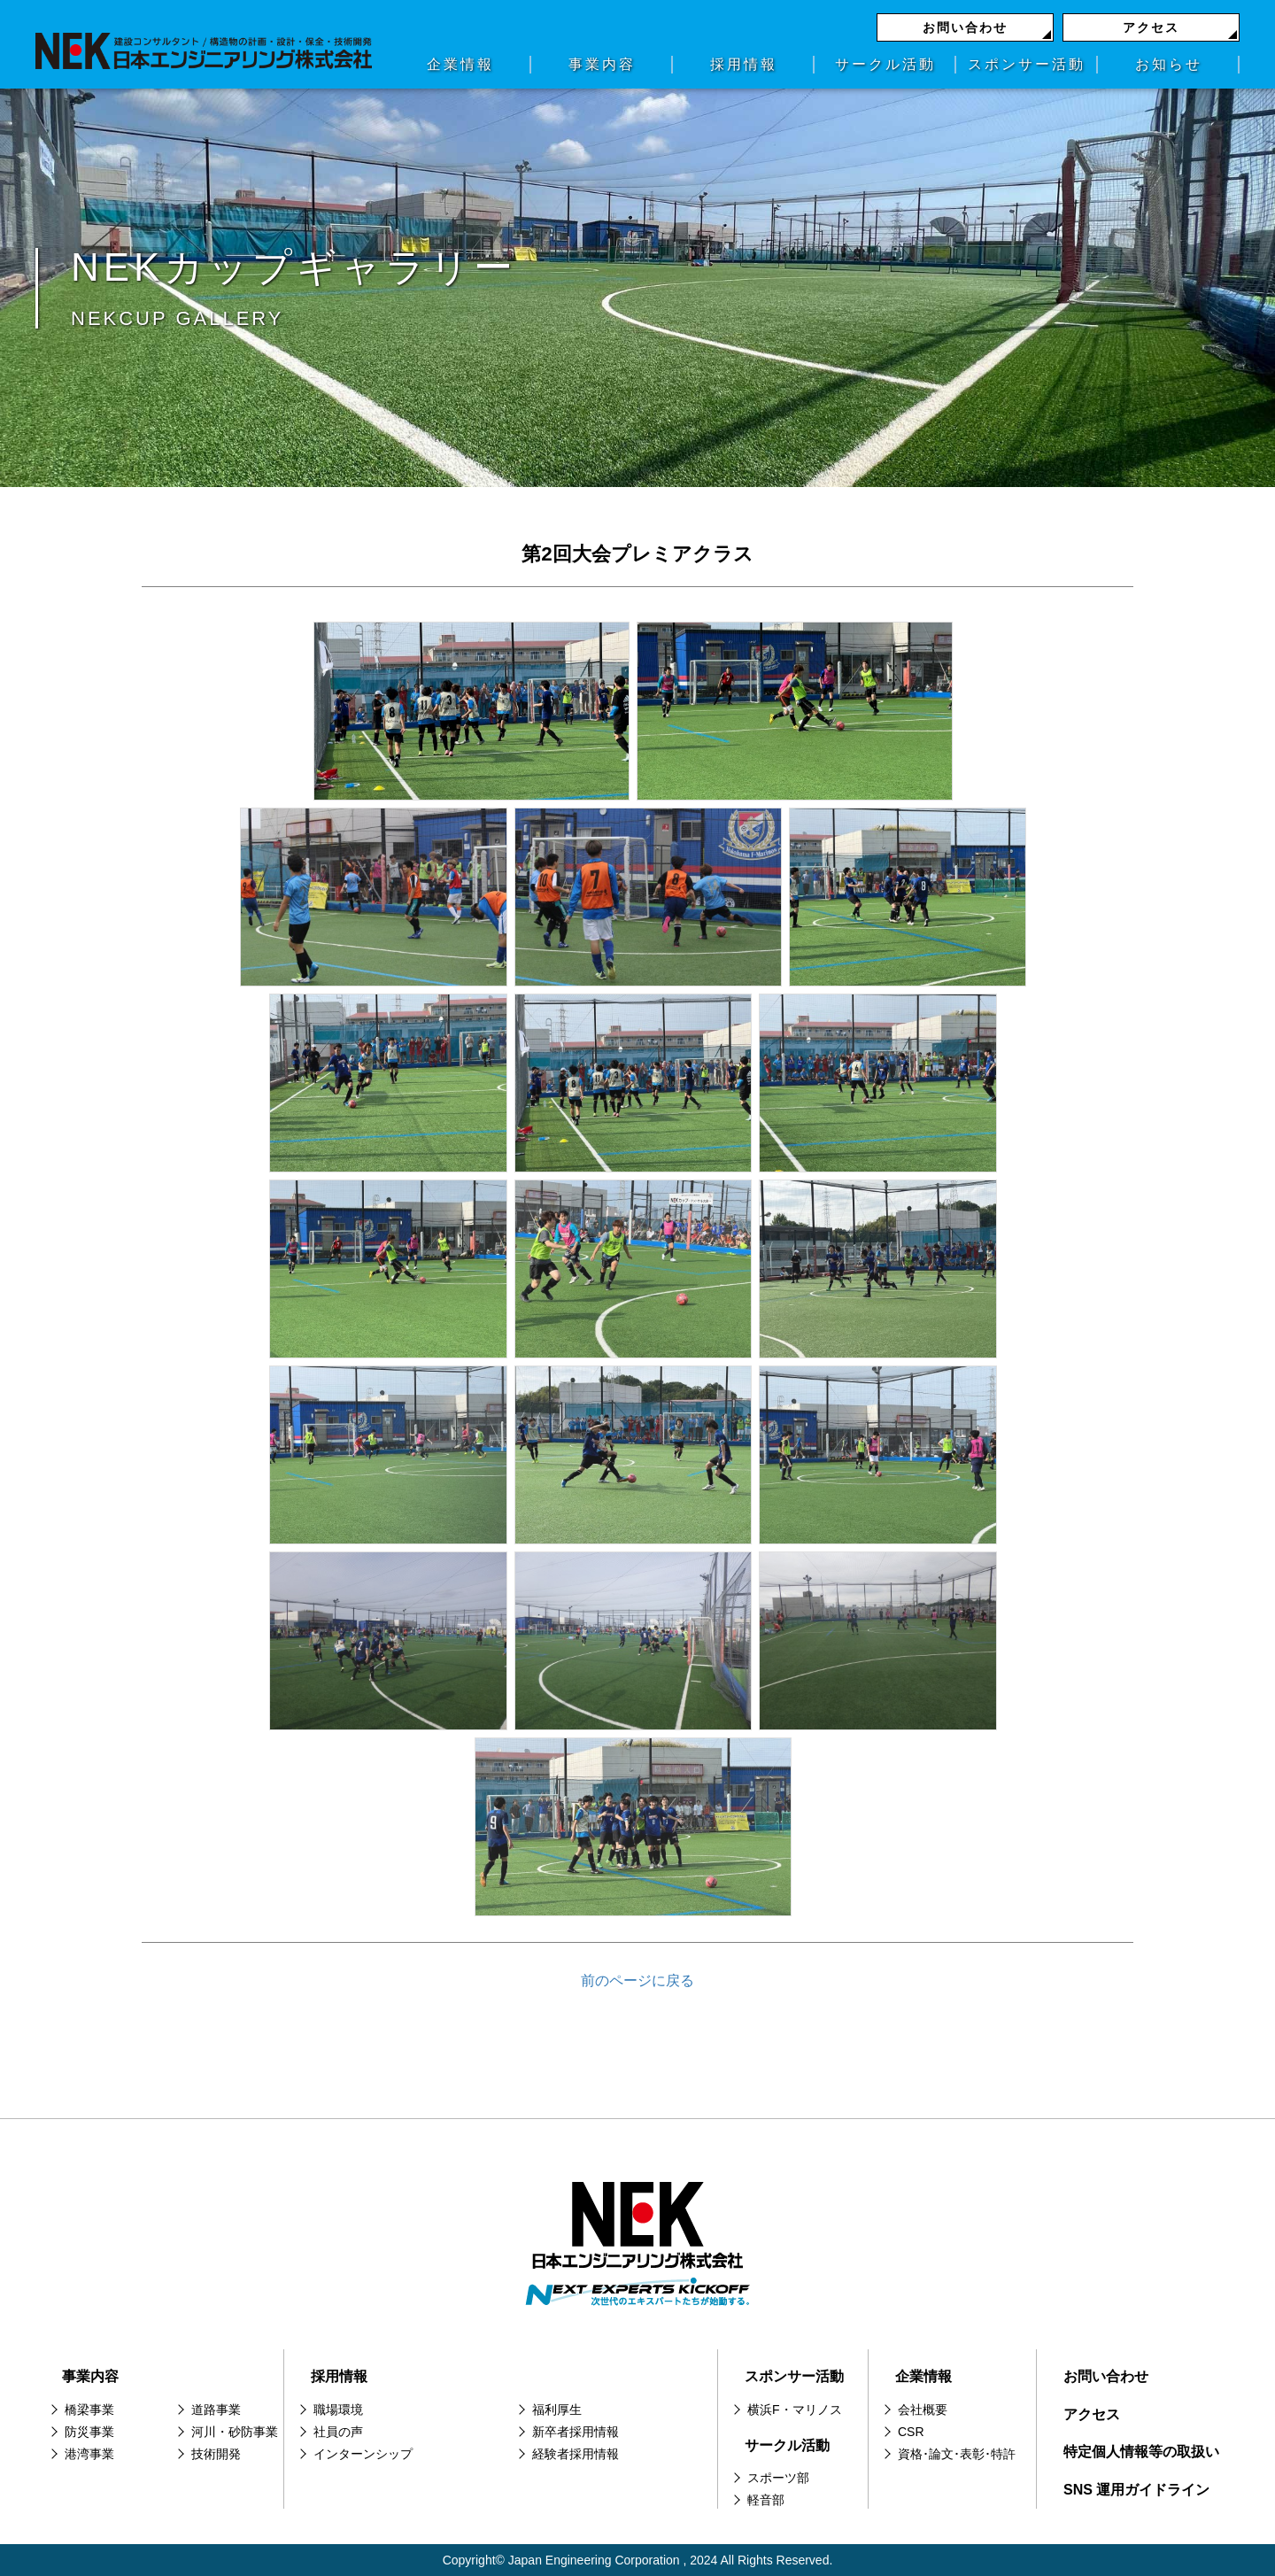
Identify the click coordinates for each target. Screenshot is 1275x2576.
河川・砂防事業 (234, 2432)
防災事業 (89, 2432)
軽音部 (765, 2500)
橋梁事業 (89, 2409)
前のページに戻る (637, 1980)
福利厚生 (557, 2409)
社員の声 (338, 2432)
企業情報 (460, 64)
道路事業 (216, 2409)
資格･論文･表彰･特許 (957, 2454)
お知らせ (1168, 64)
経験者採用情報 (575, 2454)
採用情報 (743, 64)
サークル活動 (885, 64)
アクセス (1151, 27)
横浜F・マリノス (794, 2409)
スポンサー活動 (1027, 64)
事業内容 (602, 64)
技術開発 (216, 2454)
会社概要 (922, 2409)
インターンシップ (363, 2454)
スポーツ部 (778, 2478)
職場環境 (338, 2409)
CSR (911, 2432)
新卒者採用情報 (575, 2432)
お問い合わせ (965, 27)
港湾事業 (89, 2454)
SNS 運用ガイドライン (1136, 2489)
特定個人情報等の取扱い (1141, 2451)
